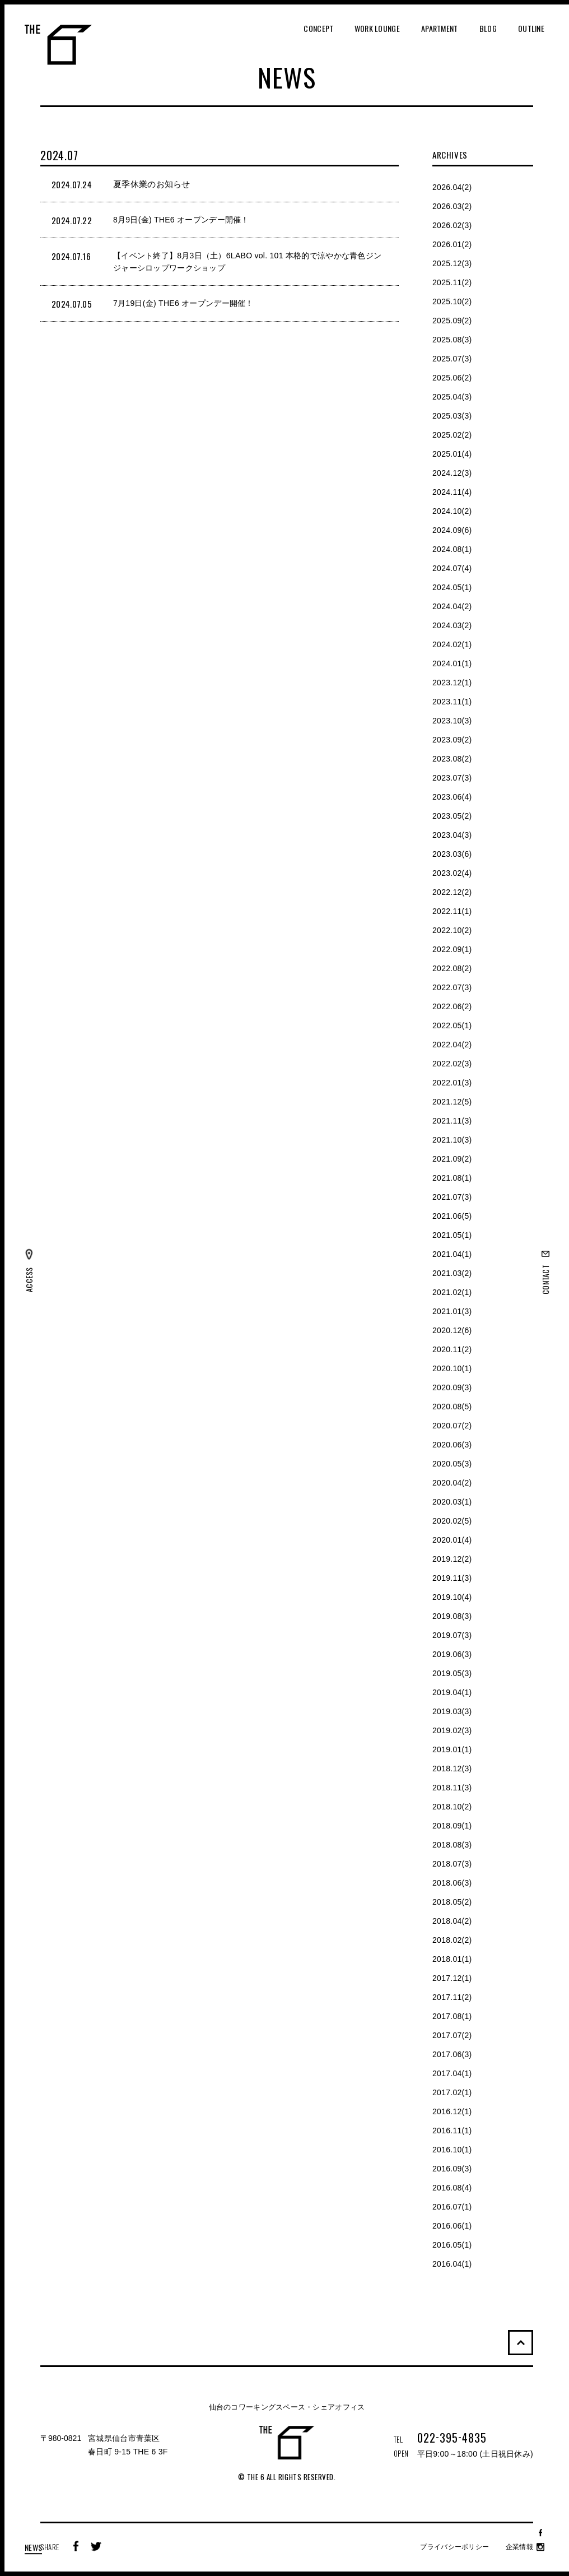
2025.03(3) (452, 415)
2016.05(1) (452, 2244)
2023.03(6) (452, 854)
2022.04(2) (452, 1044)
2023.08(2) (452, 758)
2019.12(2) (452, 1558)
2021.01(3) (452, 1311)
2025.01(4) (452, 453)
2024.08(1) (452, 549)
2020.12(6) (452, 1330)
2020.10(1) (452, 1368)
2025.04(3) (452, 396)
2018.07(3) (452, 1863)
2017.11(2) (452, 1997)
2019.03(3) (452, 1711)
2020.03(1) (452, 1501)
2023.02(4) (452, 873)
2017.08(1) (452, 2016)
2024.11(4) (452, 492)
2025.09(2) (452, 320)
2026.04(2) (452, 187)
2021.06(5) (452, 1216)
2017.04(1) (452, 2073)
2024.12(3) (452, 472)
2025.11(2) (452, 282)
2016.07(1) (452, 2206)
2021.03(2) (452, 1273)
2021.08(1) (452, 1177)
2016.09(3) (452, 2168)
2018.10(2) (452, 1806)
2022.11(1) (452, 911)
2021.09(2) (452, 1158)
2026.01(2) (452, 244)
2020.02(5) (452, 1520)
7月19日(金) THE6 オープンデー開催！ (183, 303)
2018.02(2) (452, 1940)
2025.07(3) (452, 358)
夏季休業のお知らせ (151, 184)
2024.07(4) (452, 568)
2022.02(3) (452, 1063)
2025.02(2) (452, 434)
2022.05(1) (452, 1025)
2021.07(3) (452, 1196)
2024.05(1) (452, 587)
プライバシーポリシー (454, 2547)
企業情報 (519, 2547)
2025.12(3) (452, 263)
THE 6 (58, 45)
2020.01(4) (452, 1539)
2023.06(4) (452, 796)
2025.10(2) (452, 301)
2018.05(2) (452, 1901)
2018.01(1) (452, 1959)
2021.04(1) (452, 1254)
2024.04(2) (452, 606)
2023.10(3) (452, 720)
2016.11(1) (452, 2130)
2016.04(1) (452, 2263)
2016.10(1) (452, 2149)
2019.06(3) (452, 1654)
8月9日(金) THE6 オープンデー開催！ (181, 219)
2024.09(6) (452, 530)
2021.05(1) (452, 1235)
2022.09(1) (452, 949)
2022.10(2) (452, 930)
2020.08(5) (452, 1406)
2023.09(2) (452, 739)
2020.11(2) (452, 1349)
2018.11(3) (452, 1787)
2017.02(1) (452, 2092)
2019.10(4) (452, 1597)
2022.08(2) (452, 968)
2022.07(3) (452, 987)
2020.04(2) (452, 1482)
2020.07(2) (452, 1425)
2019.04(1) (452, 1692)
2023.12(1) (452, 682)
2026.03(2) (452, 206)
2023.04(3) (452, 834)
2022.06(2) (452, 1006)
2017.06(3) (452, 2054)
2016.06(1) (452, 2225)
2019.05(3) (452, 1673)
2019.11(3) (452, 1578)
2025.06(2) (452, 377)
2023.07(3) (452, 777)
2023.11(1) (452, 701)
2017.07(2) (452, 2035)
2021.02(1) (452, 1292)
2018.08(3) (452, 1844)
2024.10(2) (452, 511)
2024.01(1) (452, 663)
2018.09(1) (452, 1825)
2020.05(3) (452, 1463)
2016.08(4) (452, 2187)
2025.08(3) (452, 339)
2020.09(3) (452, 1387)
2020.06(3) (452, 1444)
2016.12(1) (452, 2111)
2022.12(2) (452, 892)
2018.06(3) (452, 1882)
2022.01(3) (452, 1082)
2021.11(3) (452, 1120)
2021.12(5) (452, 1101)
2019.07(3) (452, 1635)
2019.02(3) (452, 1730)
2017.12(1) (452, 1978)
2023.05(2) (452, 815)
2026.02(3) (452, 225)
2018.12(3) (452, 1768)
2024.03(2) (452, 625)
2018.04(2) (452, 1920)
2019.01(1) (452, 1749)
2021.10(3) (452, 1139)
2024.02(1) (452, 644)
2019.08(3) (452, 1616)
